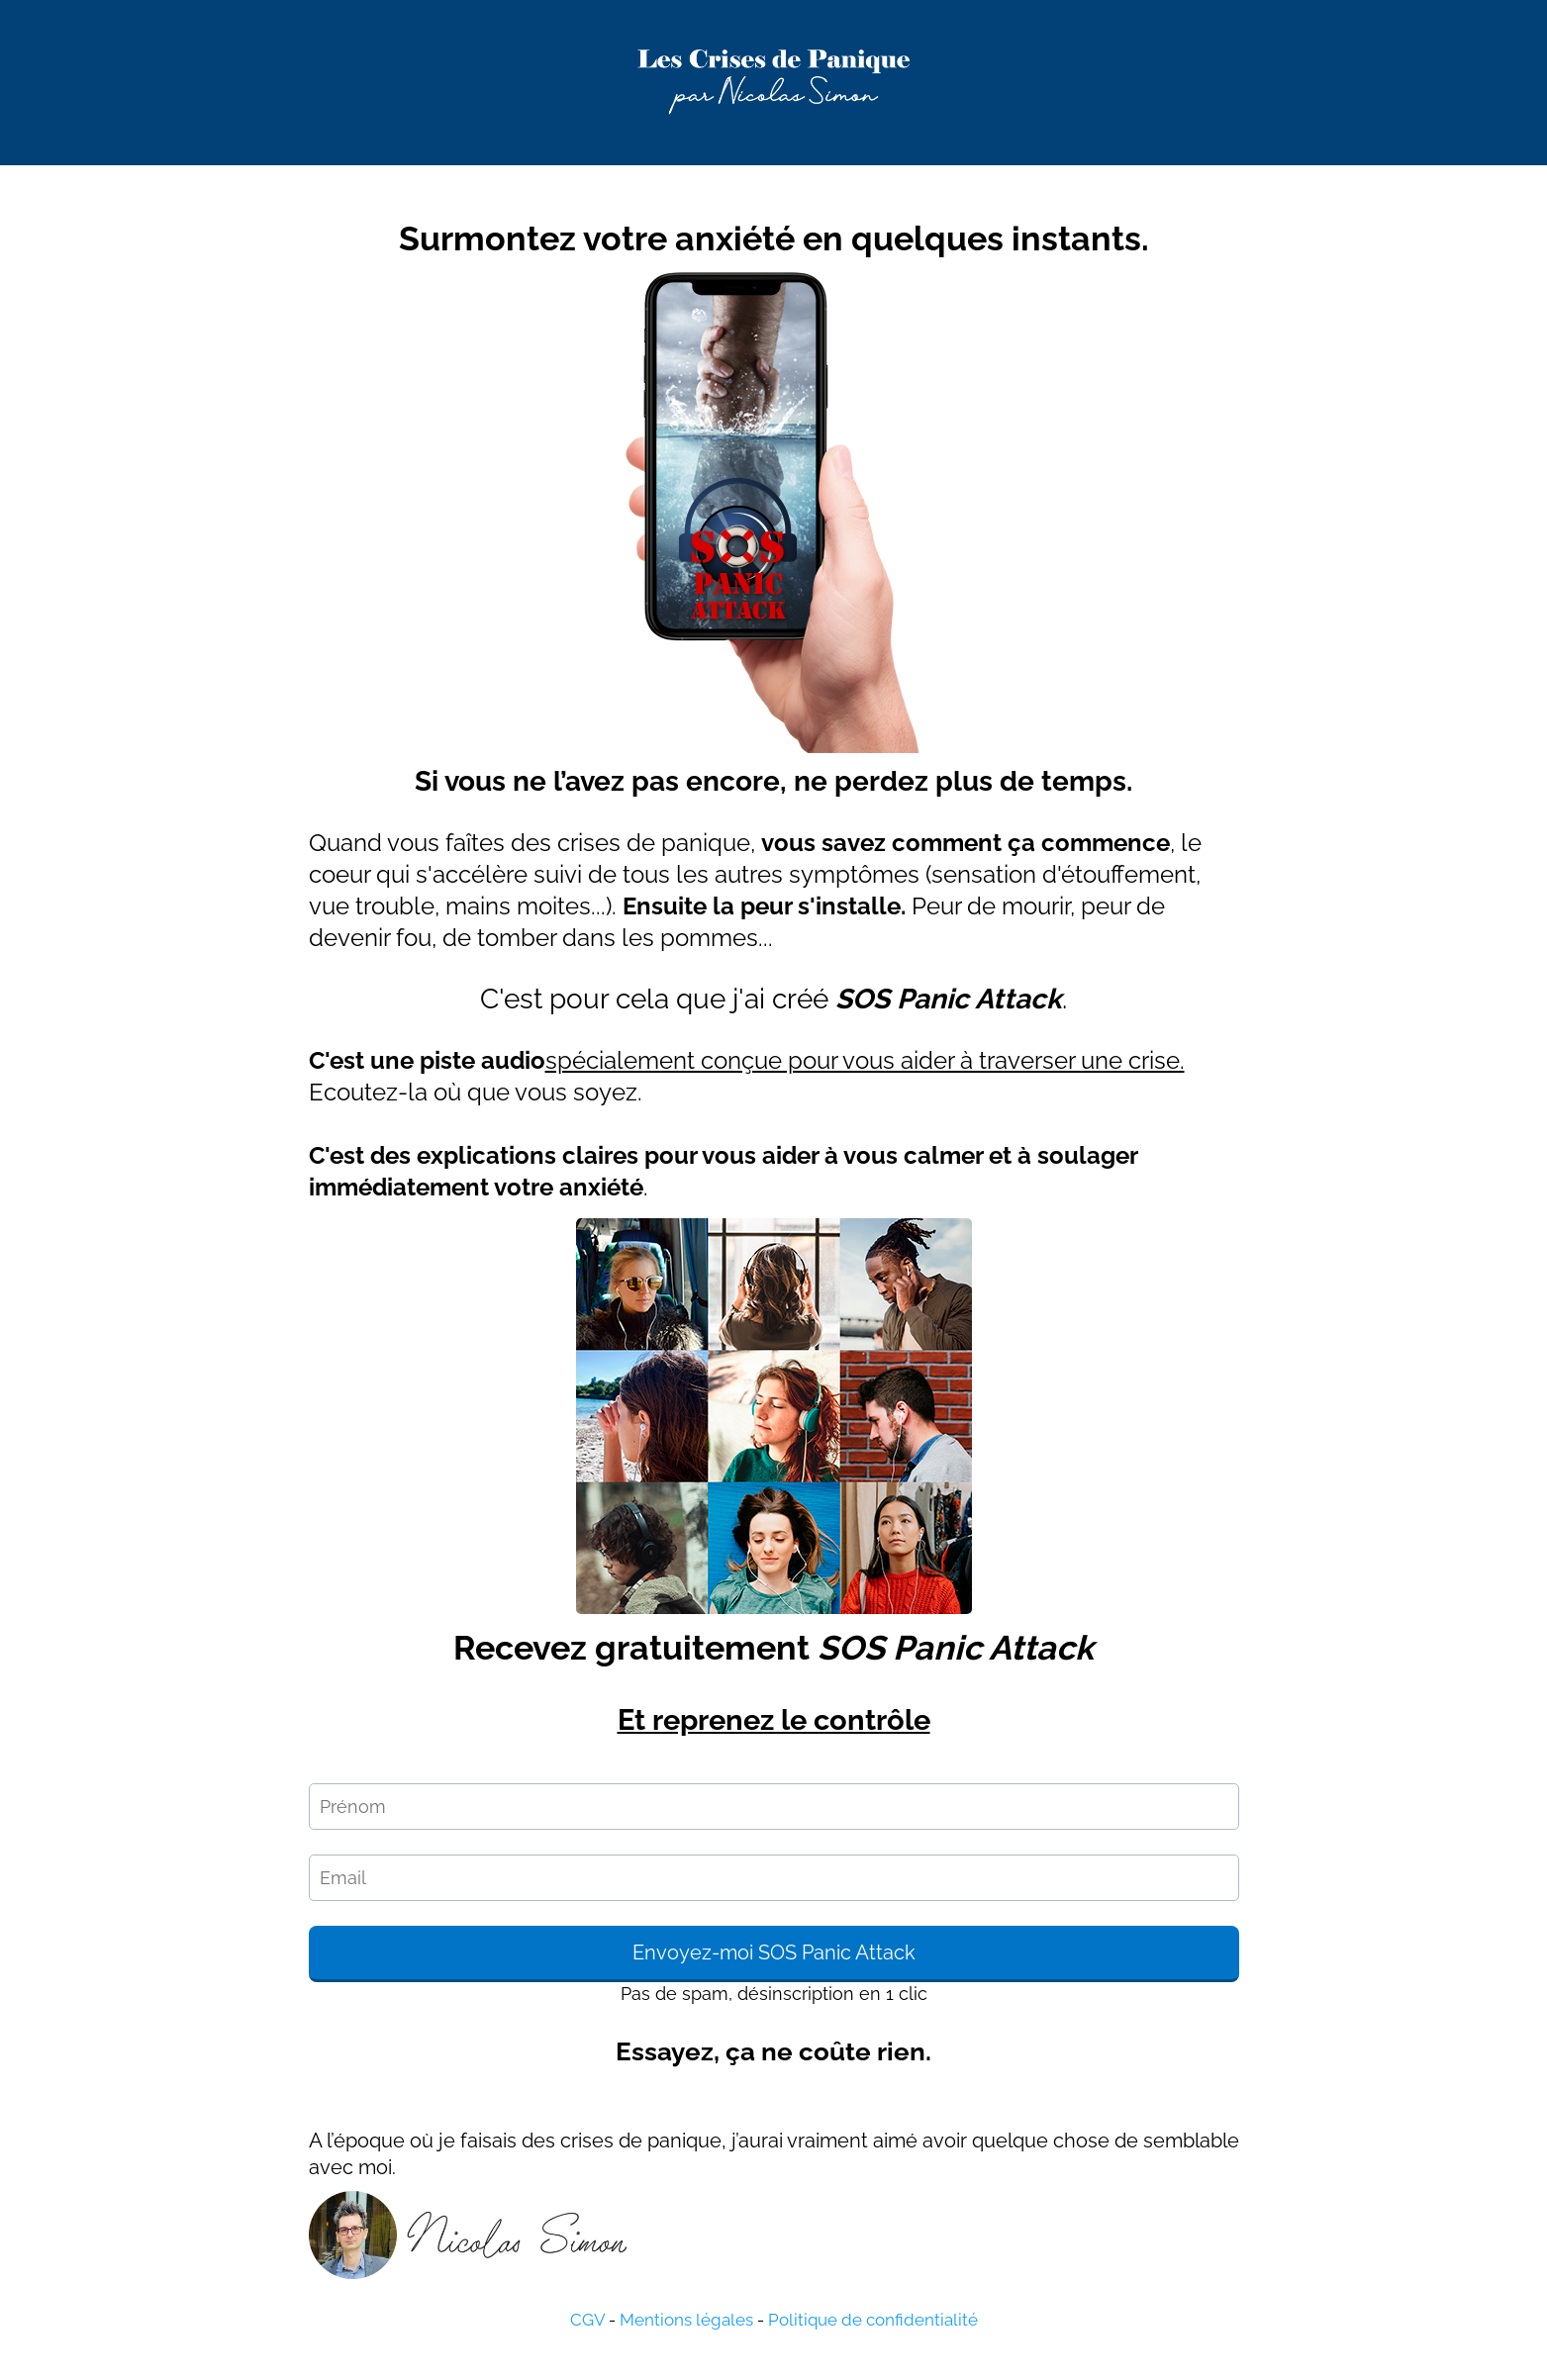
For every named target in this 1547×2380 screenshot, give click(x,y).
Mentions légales (686, 2320)
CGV (587, 2320)
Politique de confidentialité (873, 2320)
